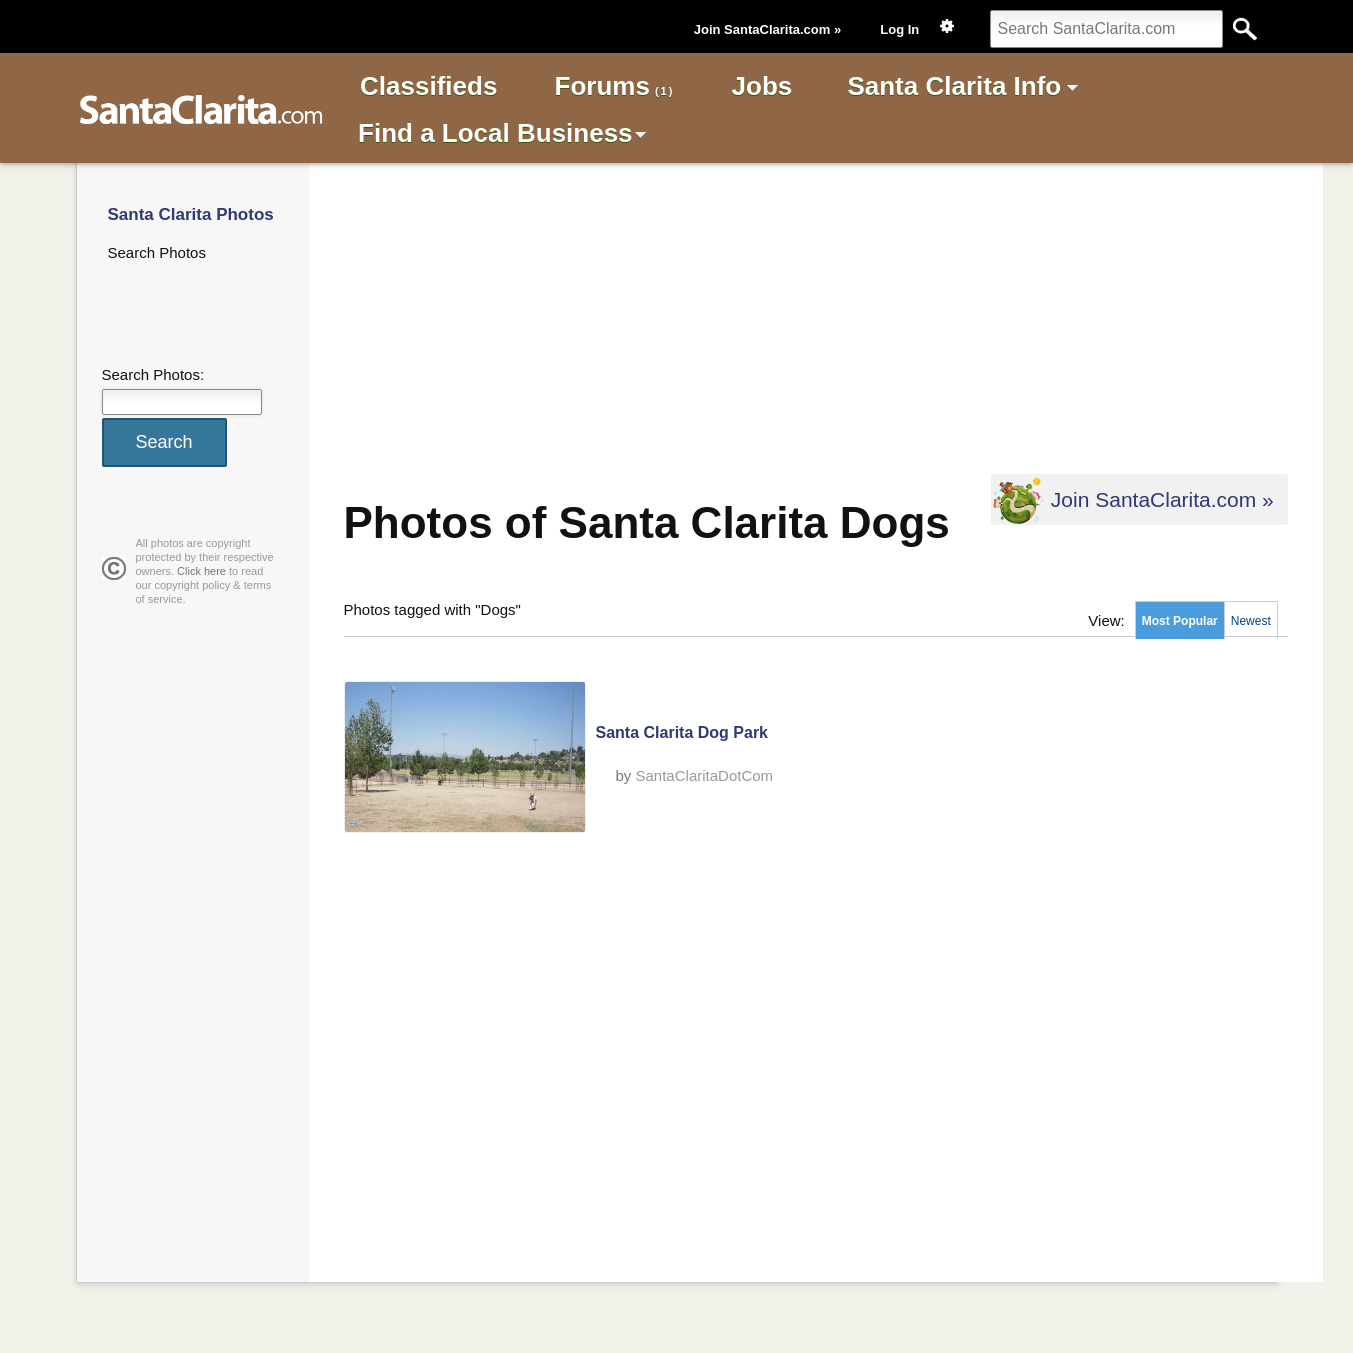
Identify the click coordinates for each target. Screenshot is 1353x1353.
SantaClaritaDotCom (705, 775)
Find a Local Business (495, 133)
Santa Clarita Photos (191, 214)
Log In (899, 29)
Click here (201, 571)
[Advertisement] (795, 316)
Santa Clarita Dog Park (682, 732)
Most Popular (1180, 621)
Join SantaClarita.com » (767, 29)
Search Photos (157, 252)
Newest (1251, 621)
